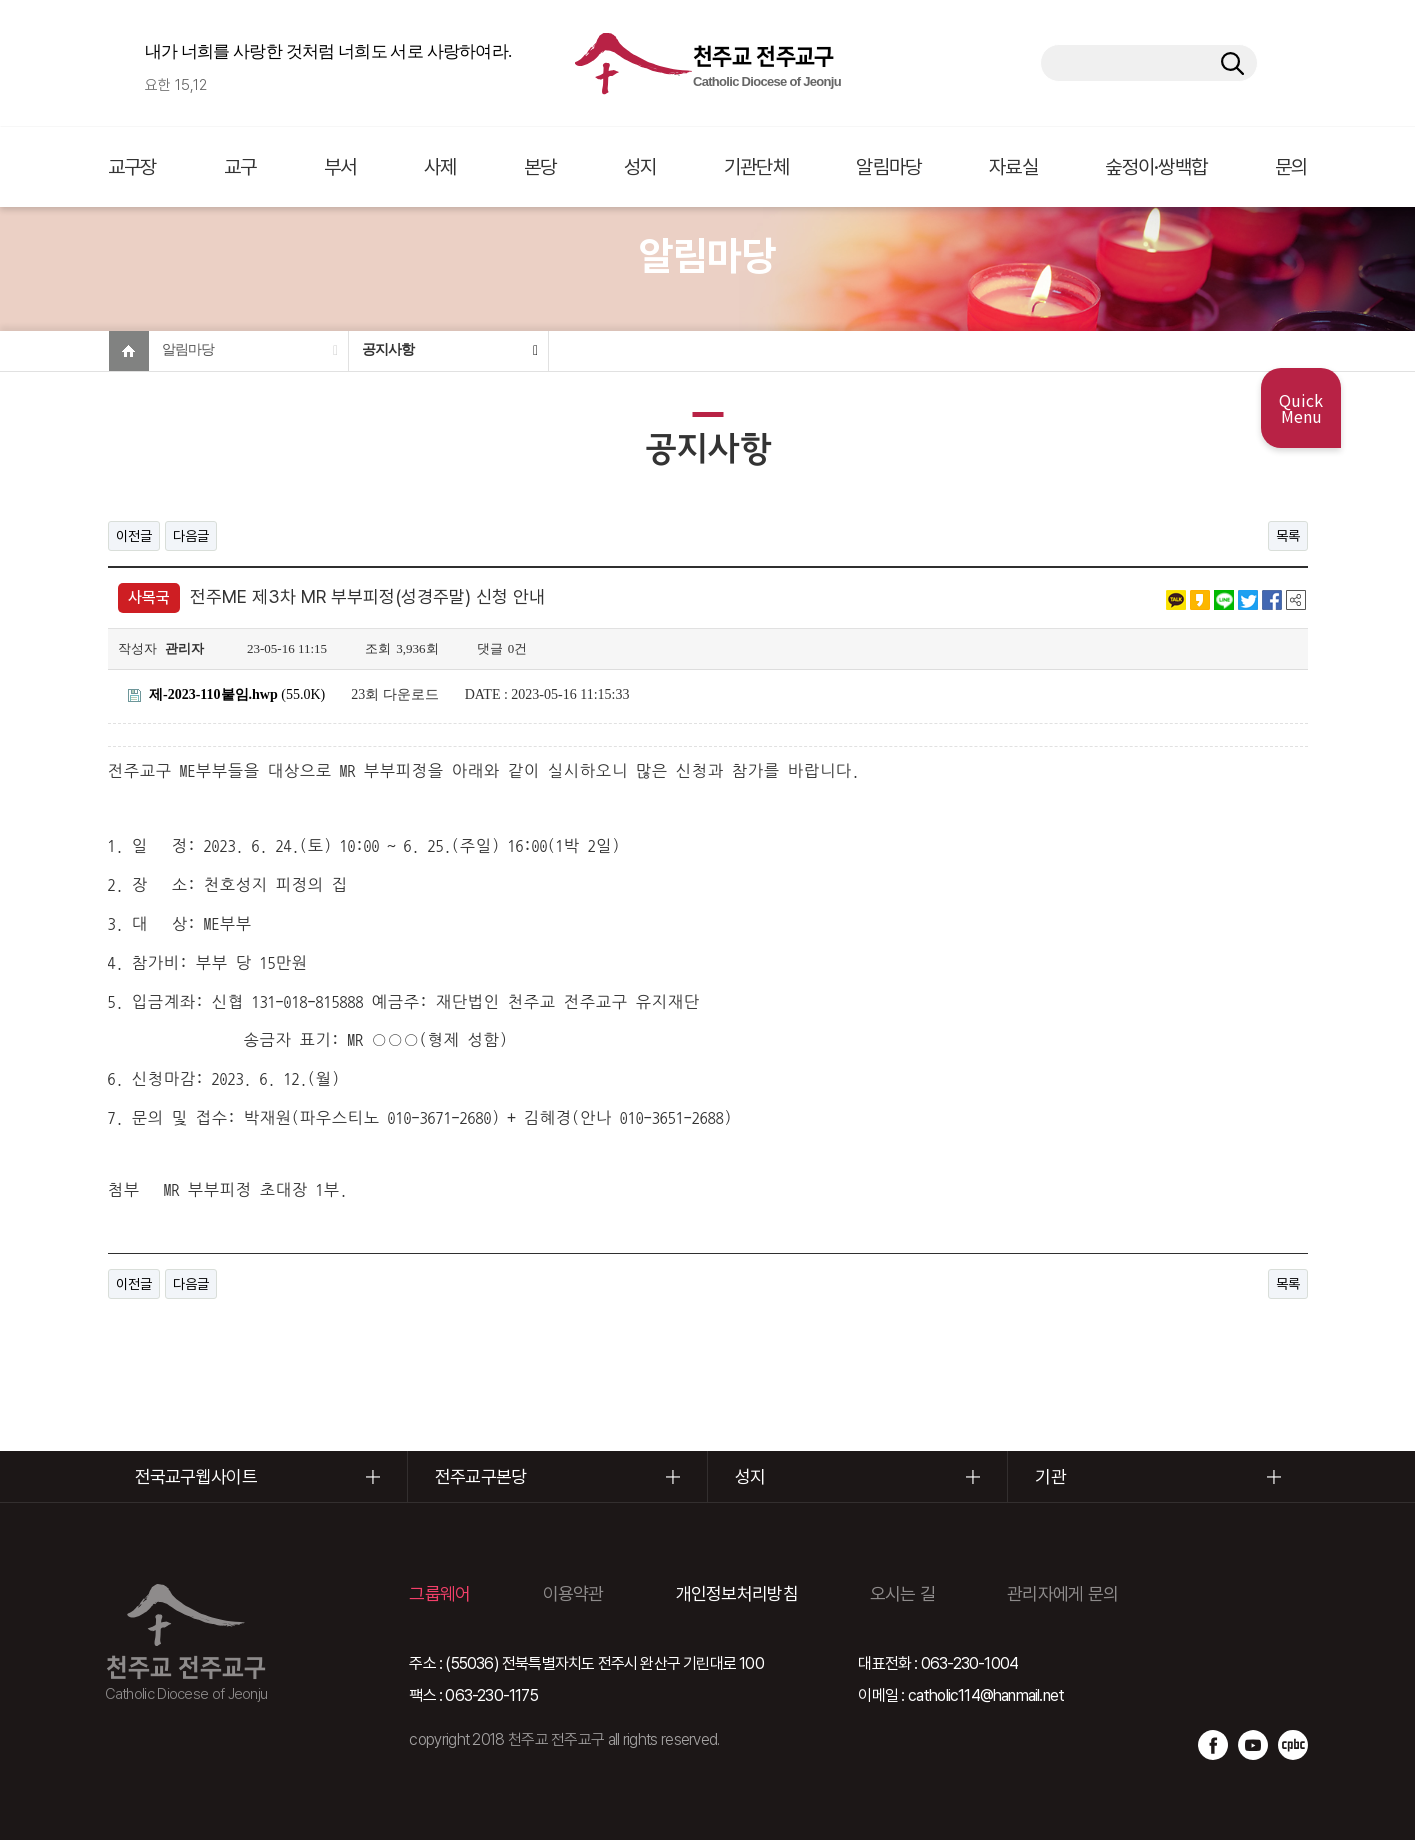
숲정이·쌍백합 (1156, 167)
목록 (1288, 536)
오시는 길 (903, 1593)
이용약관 (573, 1593)
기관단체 (756, 167)
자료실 (1013, 167)
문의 (1291, 167)
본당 (540, 167)
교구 (240, 167)
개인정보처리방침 (737, 1593)
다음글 (191, 536)
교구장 (132, 167)
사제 (440, 167)
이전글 (134, 536)
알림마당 (888, 167)
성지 (640, 167)
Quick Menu (1301, 408)
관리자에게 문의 (1062, 1593)
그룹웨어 (439, 1593)
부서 (340, 167)
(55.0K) (227, 694)
